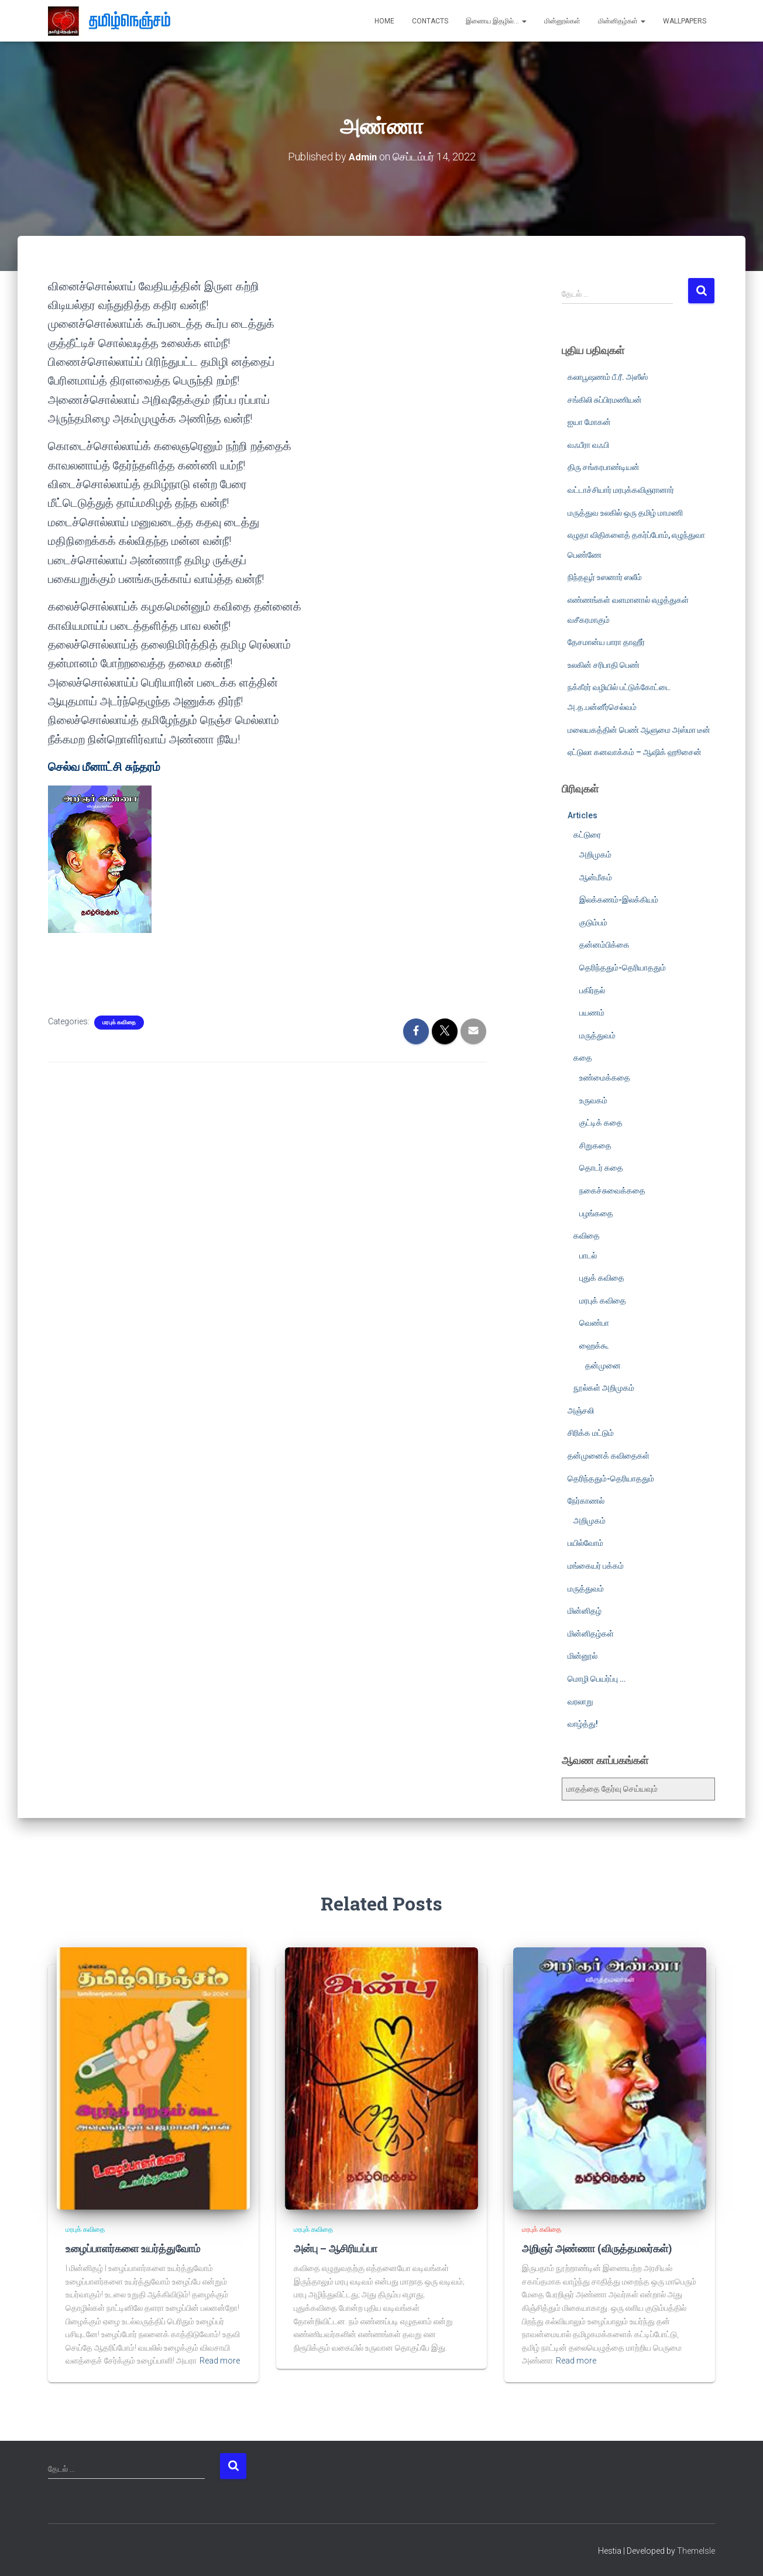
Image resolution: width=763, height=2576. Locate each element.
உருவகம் (593, 1100)
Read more (220, 2360)
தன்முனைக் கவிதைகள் (608, 1455)
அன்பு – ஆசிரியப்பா (334, 2248)
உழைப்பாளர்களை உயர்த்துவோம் (130, 2248)
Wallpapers (684, 21)
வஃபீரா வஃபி (588, 444)
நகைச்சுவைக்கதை (612, 1190)
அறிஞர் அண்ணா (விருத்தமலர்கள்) (594, 2248)
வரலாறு (580, 1701)
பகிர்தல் (592, 989)
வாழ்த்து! (583, 1723)
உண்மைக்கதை (604, 1077)
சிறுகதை (595, 1145)
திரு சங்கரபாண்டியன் (604, 467)
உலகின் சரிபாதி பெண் (604, 664)
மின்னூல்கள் (562, 21)
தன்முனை (603, 1365)
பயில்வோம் (585, 1543)
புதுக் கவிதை (601, 1277)
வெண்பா (594, 1323)
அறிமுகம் (595, 854)
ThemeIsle (696, 2549)
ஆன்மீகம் (595, 876)
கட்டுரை (587, 834)
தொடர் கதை (601, 1167)
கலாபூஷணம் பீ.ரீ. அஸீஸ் (608, 376)
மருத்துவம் (597, 1035)
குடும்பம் (593, 922)
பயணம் (591, 1012)
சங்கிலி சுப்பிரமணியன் (605, 399)
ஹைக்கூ (594, 1345)
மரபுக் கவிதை (119, 1022)
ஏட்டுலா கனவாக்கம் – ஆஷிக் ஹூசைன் (635, 752)
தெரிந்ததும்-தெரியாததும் (622, 967)
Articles (582, 814)
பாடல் (588, 1255)
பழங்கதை (596, 1212)
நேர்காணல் (586, 1500)
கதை (582, 1057)
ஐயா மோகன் (589, 422)
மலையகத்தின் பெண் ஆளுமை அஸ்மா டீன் (639, 729)
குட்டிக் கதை (601, 1122)
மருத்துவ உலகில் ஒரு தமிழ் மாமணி (625, 512)
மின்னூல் (582, 1656)
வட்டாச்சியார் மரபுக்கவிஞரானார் (621, 489)
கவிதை (586, 1235)
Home (384, 21)
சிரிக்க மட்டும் (591, 1433)
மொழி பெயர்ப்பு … (596, 1678)
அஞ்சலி (581, 1410)
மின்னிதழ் (585, 1610)
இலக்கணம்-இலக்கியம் (618, 899)
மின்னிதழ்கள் (621, 21)
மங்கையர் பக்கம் (596, 1565)
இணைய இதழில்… (496, 21)
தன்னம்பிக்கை (604, 944)
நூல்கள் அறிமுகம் (603, 1387)
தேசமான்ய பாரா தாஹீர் (606, 642)
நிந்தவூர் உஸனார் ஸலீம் (605, 577)
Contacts (430, 21)
